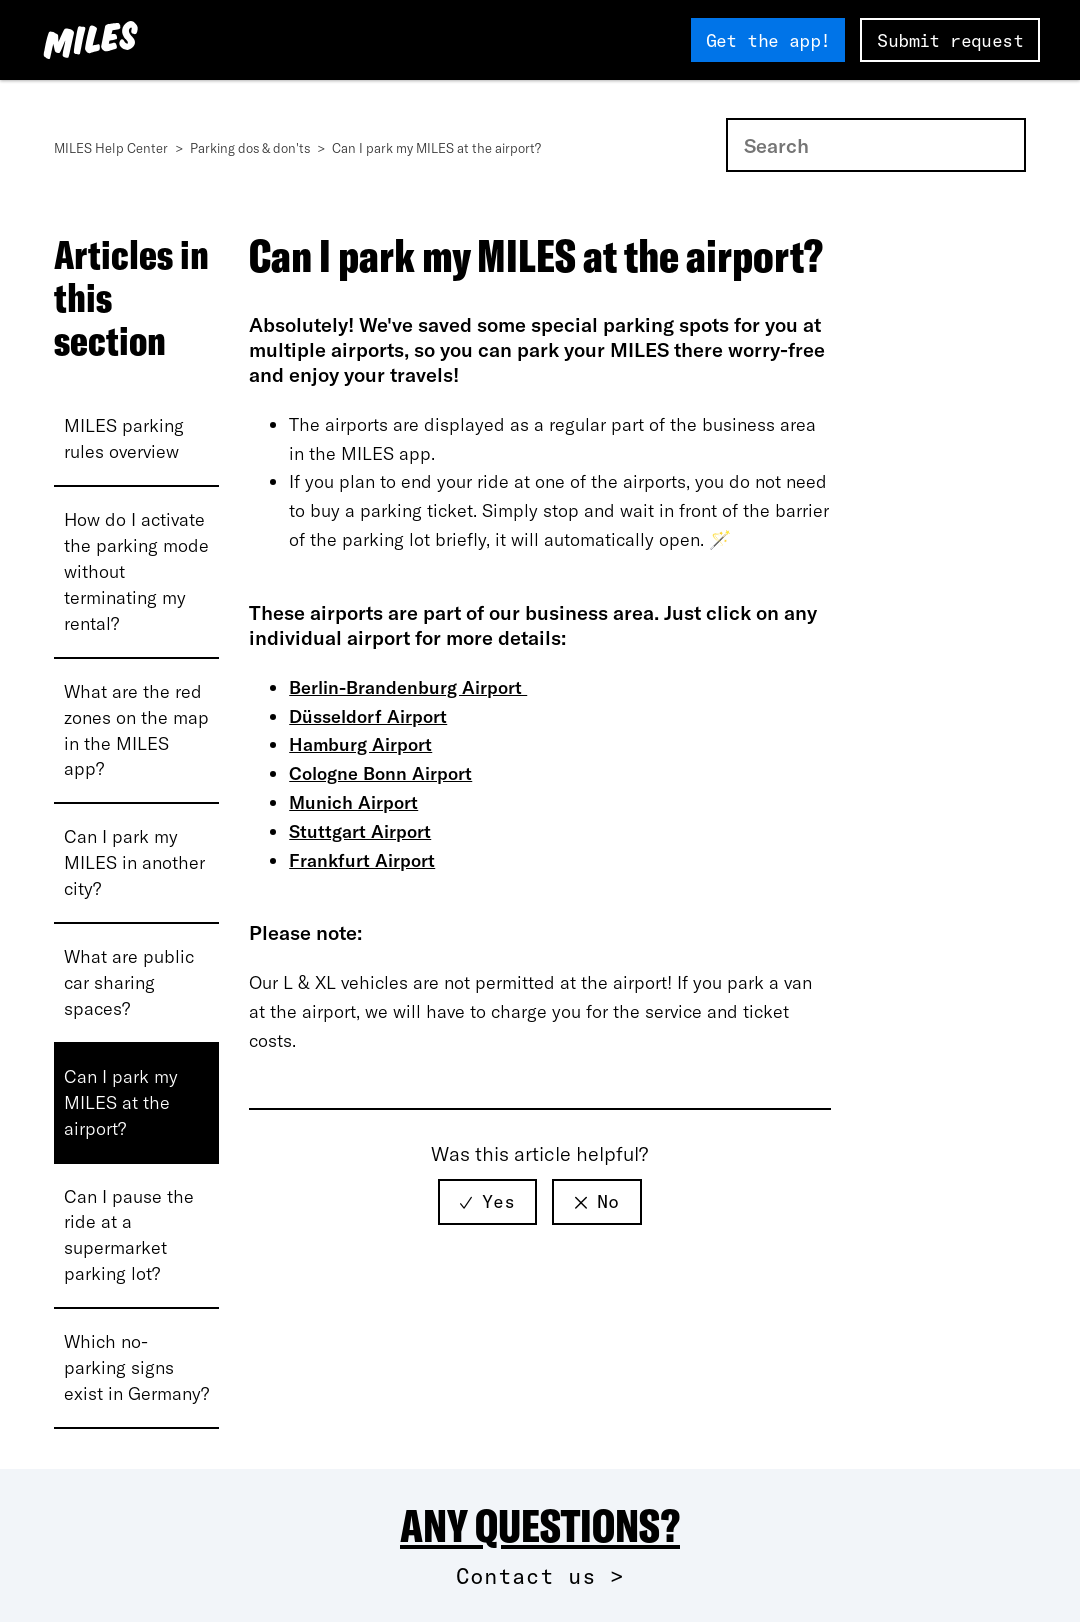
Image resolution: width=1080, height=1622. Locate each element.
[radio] (487, 1202)
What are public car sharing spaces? (129, 982)
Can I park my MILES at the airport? (121, 1102)
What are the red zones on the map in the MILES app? (136, 730)
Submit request (950, 40)
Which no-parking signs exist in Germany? (136, 1367)
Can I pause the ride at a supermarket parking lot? (129, 1235)
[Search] (876, 145)
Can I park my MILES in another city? (134, 862)
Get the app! (768, 40)
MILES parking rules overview (124, 438)
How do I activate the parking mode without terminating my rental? (136, 571)
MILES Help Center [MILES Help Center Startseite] (112, 148)
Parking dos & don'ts (251, 148)
